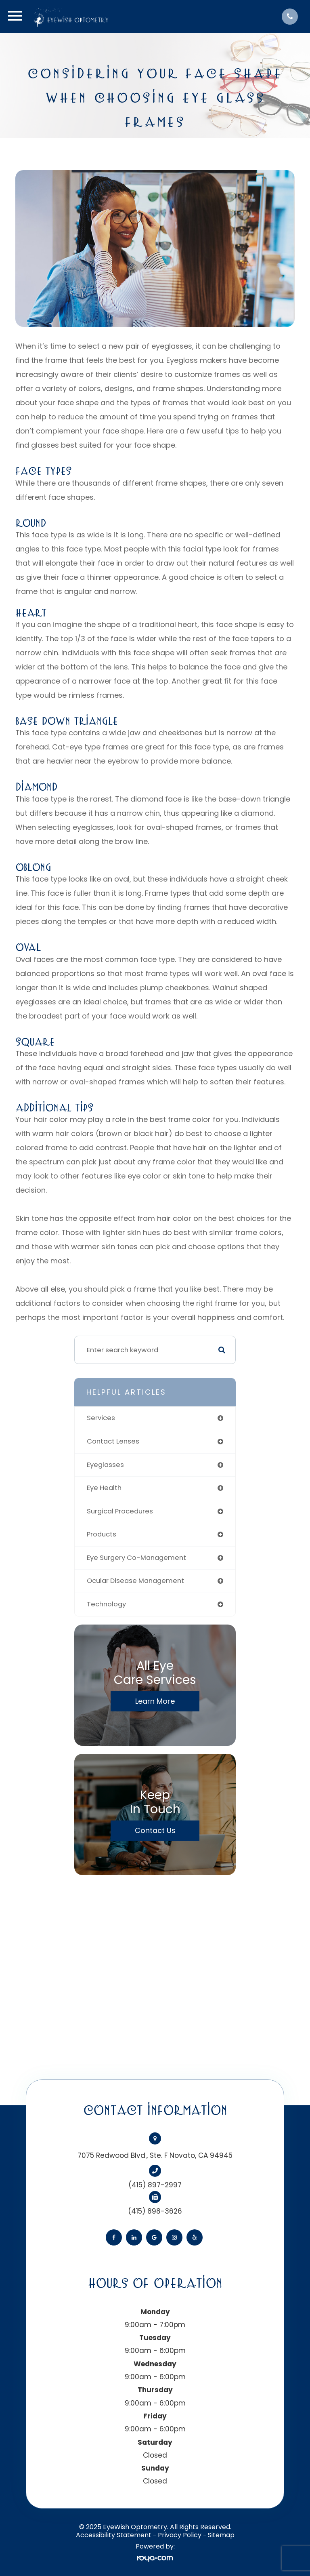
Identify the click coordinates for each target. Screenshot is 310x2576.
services (101, 1418)
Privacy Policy (179, 2535)
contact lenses (113, 1441)
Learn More (155, 1701)
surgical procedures (120, 1511)
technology (106, 1604)
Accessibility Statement (113, 2535)
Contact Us (155, 1830)
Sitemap (221, 2535)
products (101, 1534)
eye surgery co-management (136, 1557)
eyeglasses (105, 1464)
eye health (104, 1487)
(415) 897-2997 (155, 2185)
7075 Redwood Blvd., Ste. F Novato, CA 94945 (155, 2155)
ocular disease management (135, 1580)
